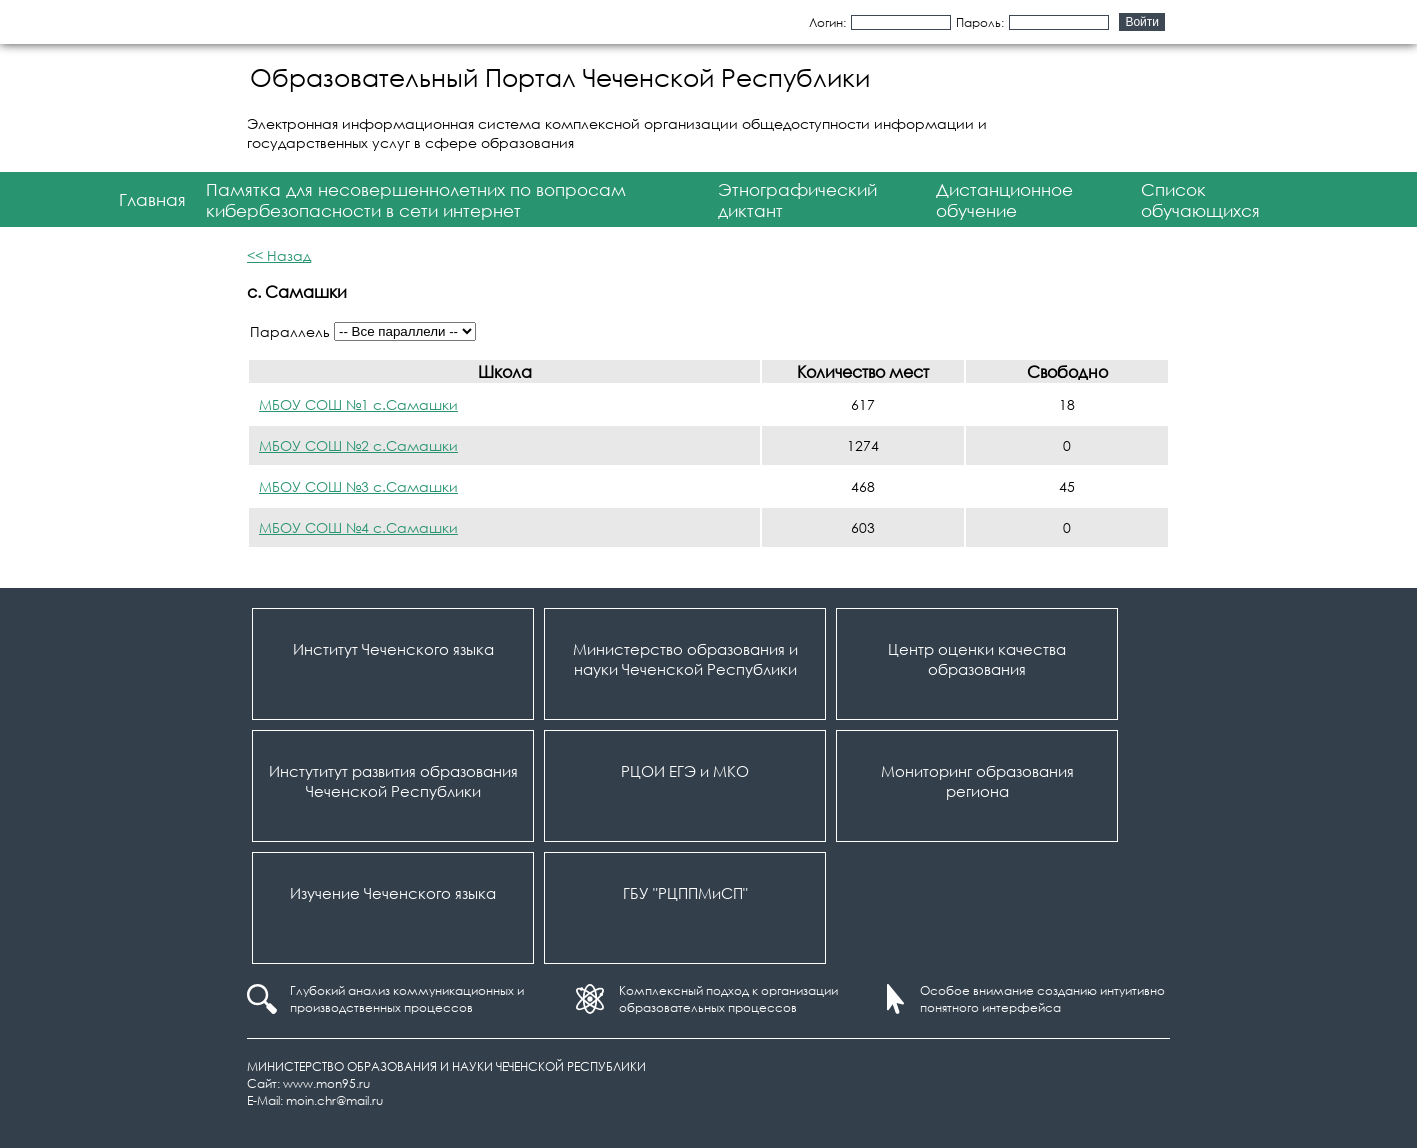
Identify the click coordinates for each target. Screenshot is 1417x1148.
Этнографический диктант (797, 200)
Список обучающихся (1200, 200)
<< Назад (279, 255)
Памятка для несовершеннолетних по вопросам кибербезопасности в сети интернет (416, 200)
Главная (152, 199)
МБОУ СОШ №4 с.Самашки (358, 527)
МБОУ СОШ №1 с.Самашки (358, 404)
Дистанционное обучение (1004, 200)
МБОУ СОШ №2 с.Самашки (358, 445)
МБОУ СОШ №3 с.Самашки (358, 486)
